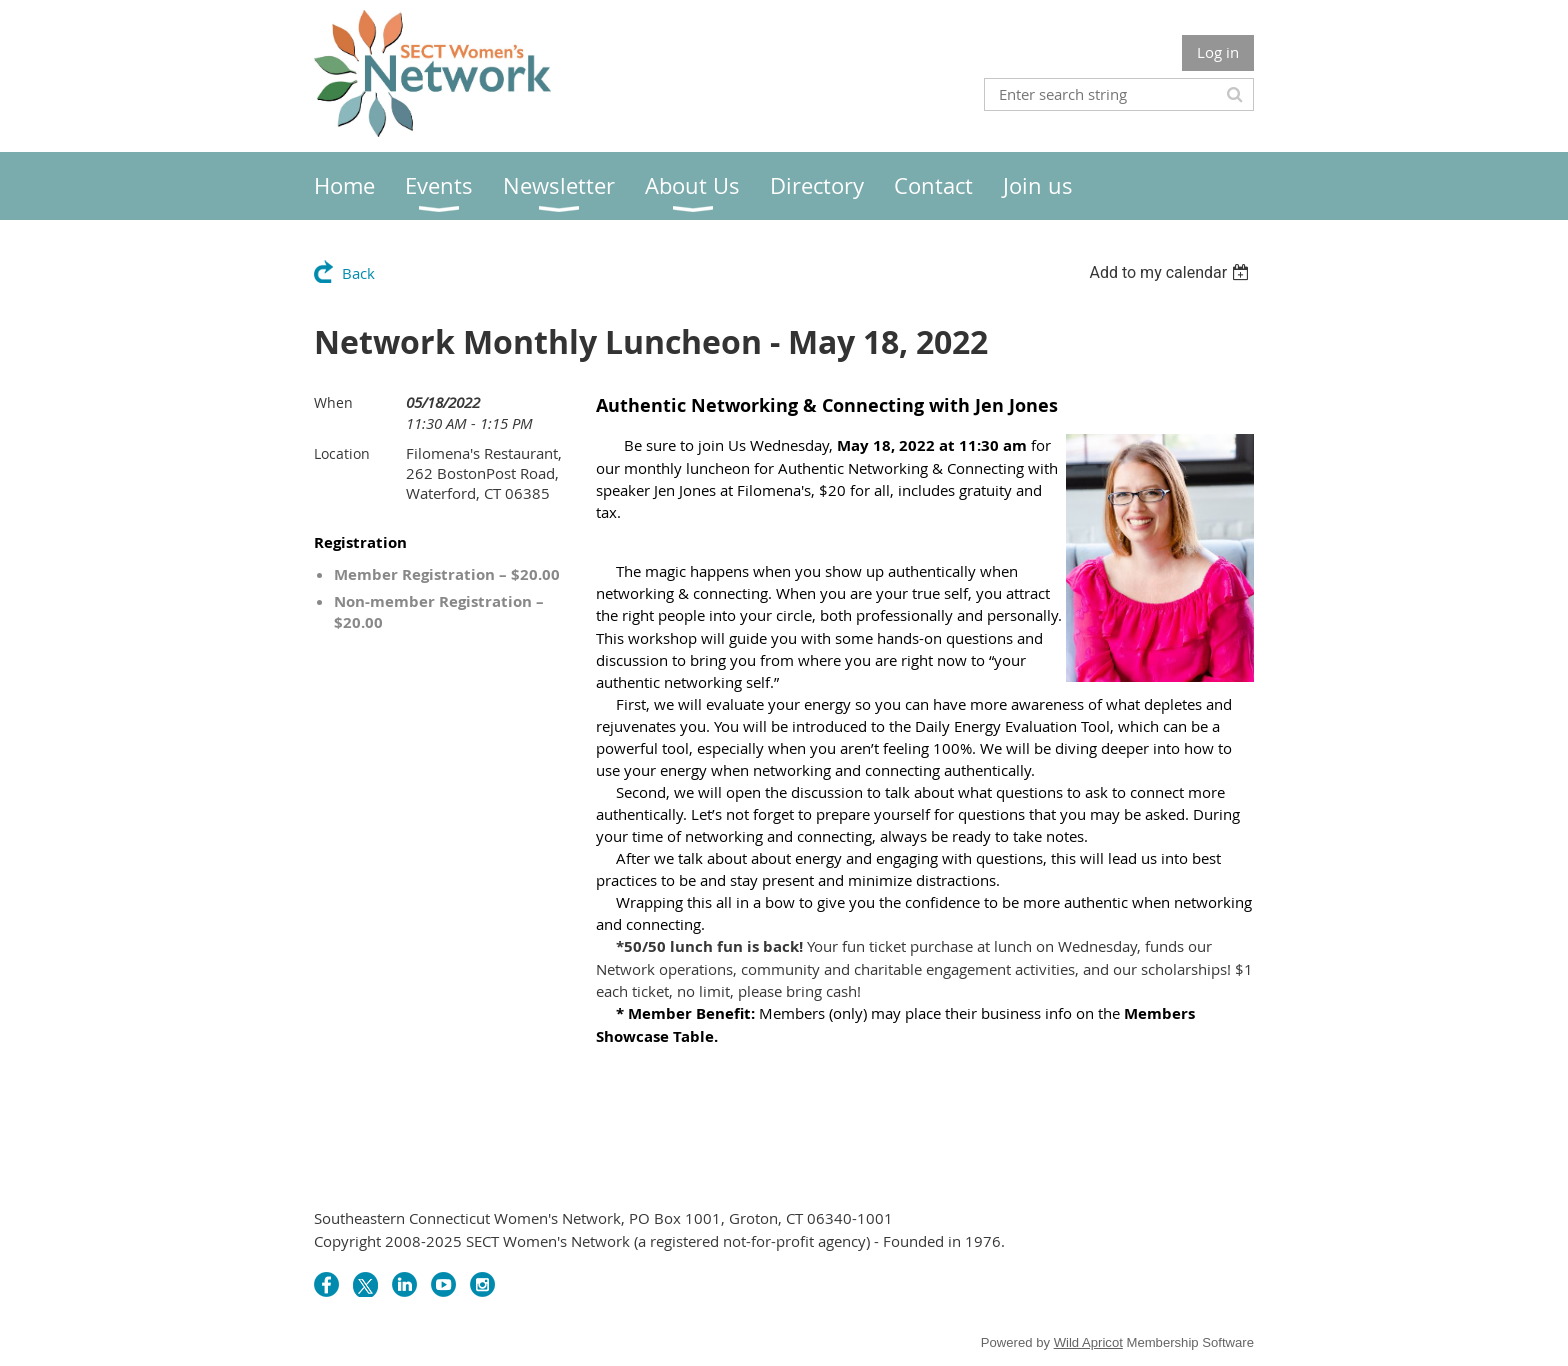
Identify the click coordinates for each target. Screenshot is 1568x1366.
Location (342, 453)
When (333, 402)
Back (358, 273)
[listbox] (1171, 272)
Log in (1218, 52)
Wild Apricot (1088, 1342)
